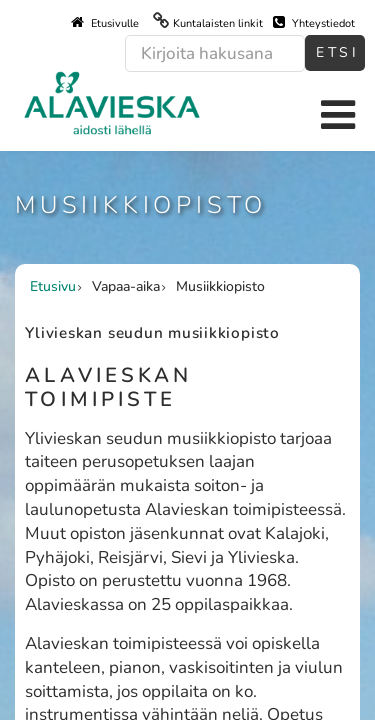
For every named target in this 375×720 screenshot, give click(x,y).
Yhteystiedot (314, 23)
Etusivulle (105, 23)
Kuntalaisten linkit (218, 23)
